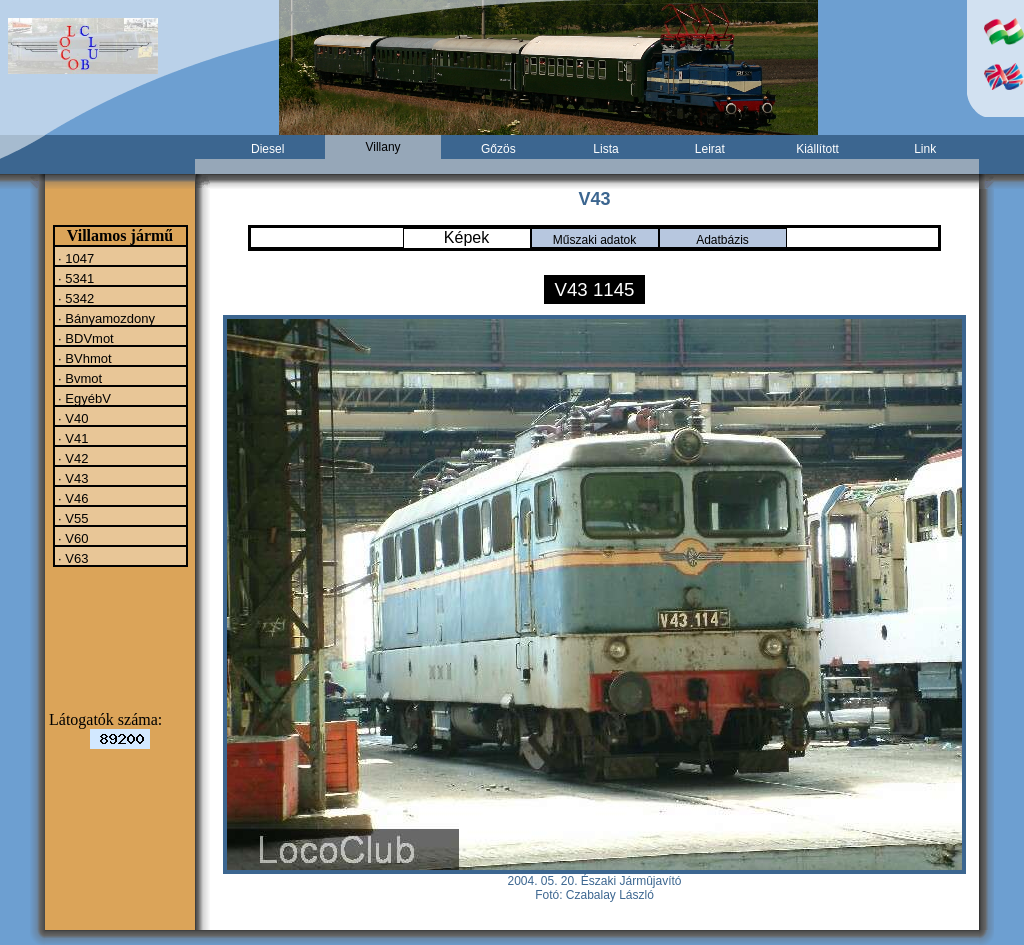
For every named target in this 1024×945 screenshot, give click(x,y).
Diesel (267, 149)
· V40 (72, 418)
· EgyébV (83, 398)
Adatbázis (722, 240)
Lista (605, 149)
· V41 (72, 438)
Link (925, 149)
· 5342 (75, 298)
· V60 (72, 538)
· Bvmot (79, 378)
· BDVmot (84, 338)
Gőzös (498, 149)
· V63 (72, 558)
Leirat (710, 149)
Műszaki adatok (594, 240)
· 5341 (75, 278)
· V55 (72, 518)
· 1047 (75, 258)
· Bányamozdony (105, 318)
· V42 (72, 458)
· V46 (72, 498)
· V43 (72, 478)
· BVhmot (83, 358)
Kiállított (817, 149)
